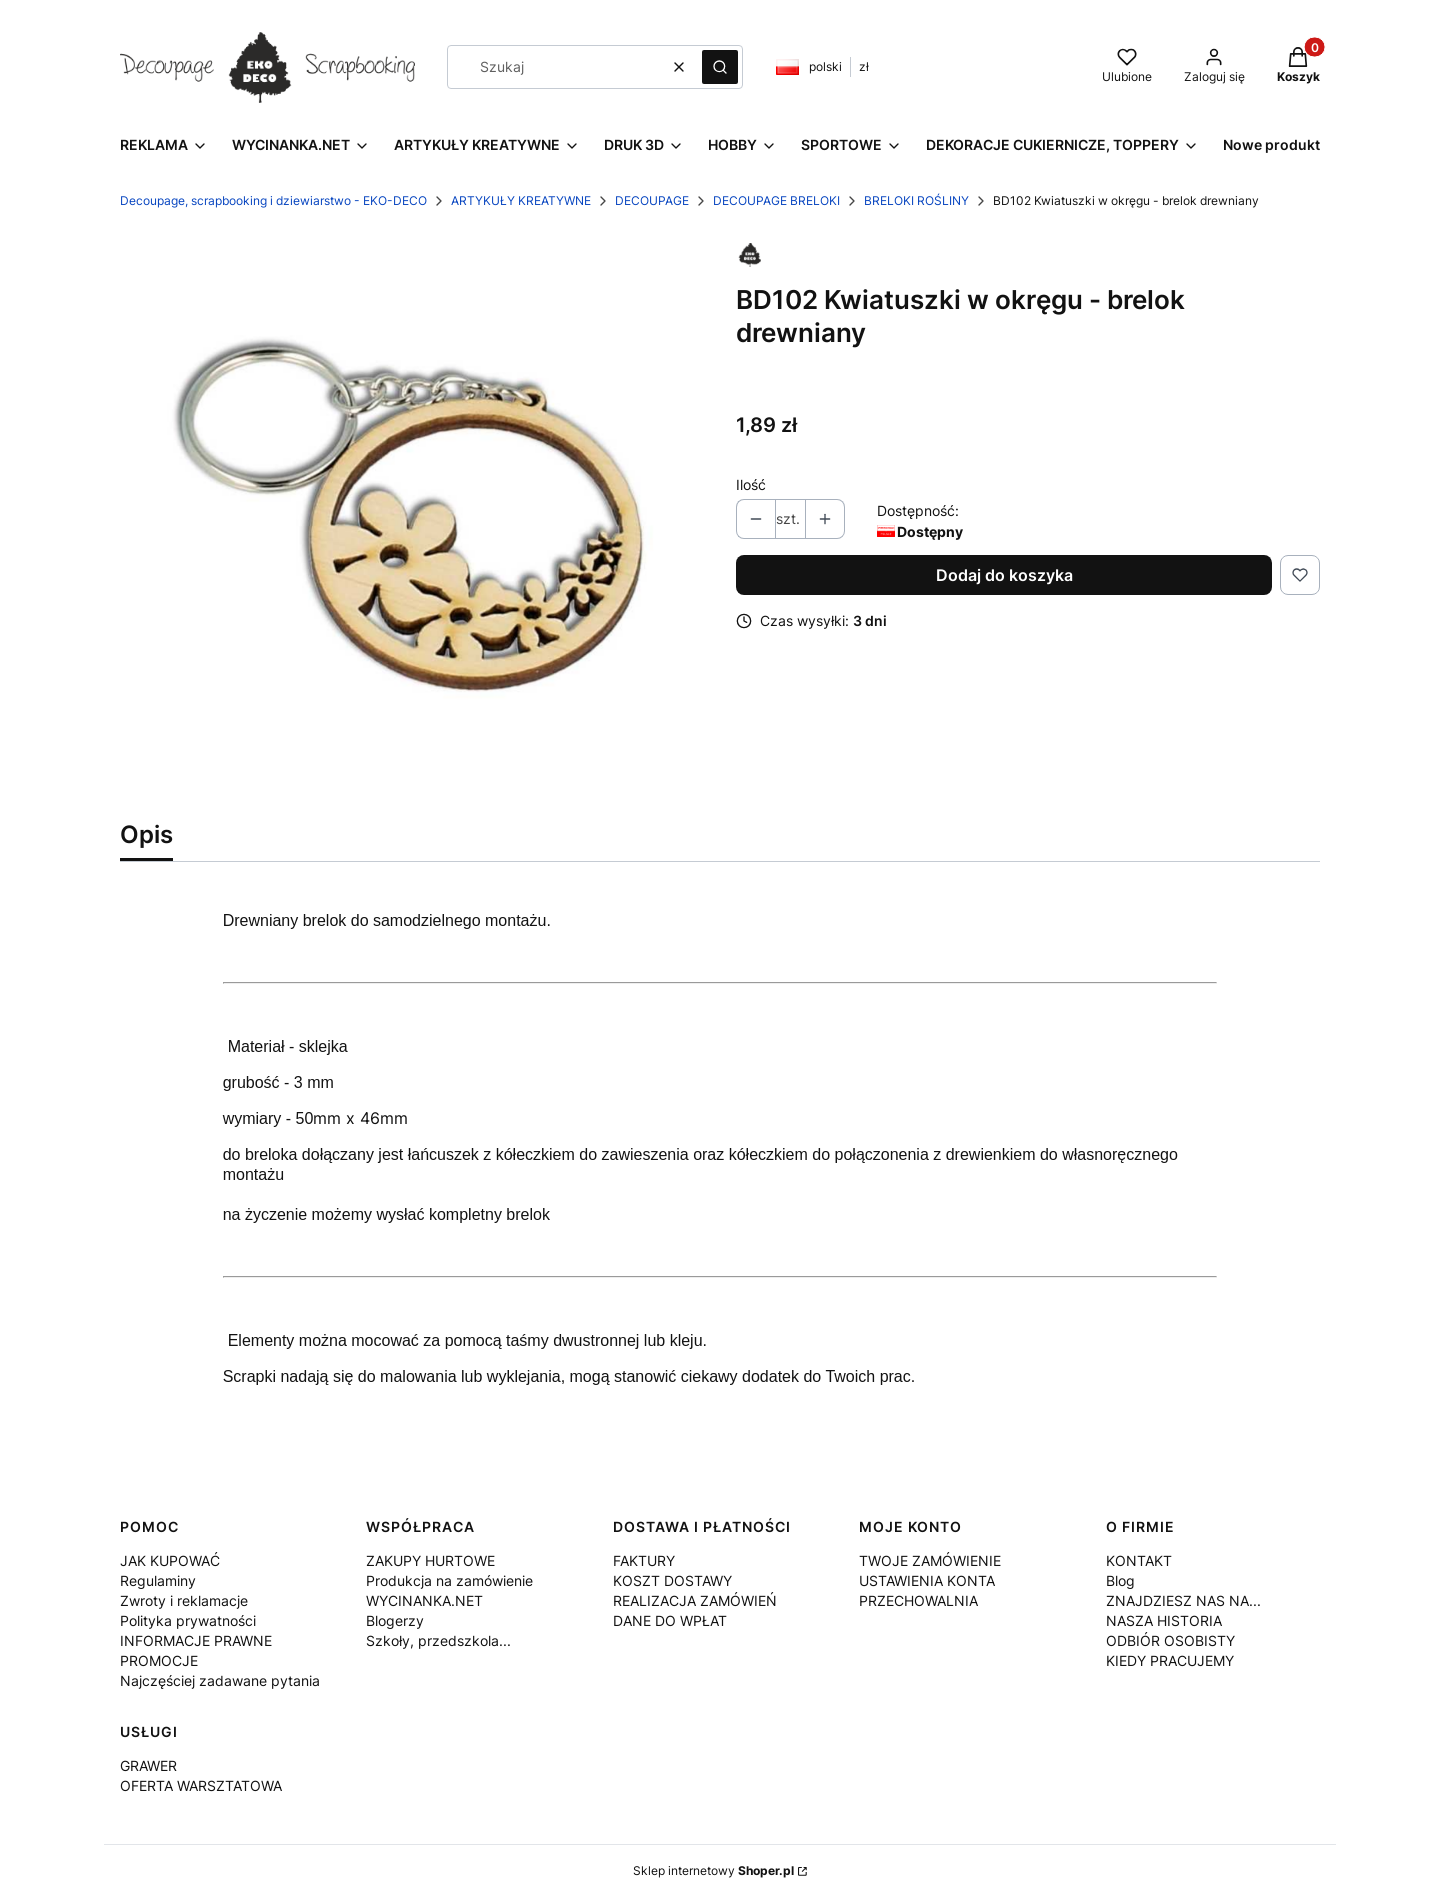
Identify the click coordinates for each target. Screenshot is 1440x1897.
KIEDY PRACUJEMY (1170, 1660)
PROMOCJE (159, 1660)
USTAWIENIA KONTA (927, 1580)
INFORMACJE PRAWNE (196, 1640)
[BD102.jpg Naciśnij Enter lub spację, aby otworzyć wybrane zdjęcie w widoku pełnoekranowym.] (412, 519)
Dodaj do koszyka (1004, 575)
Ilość (751, 484)
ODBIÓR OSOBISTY (1170, 1640)
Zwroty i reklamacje (184, 1600)
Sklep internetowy (713, 1870)
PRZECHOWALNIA (918, 1600)
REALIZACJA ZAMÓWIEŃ (695, 1600)
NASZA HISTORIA (1164, 1620)
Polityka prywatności (188, 1620)
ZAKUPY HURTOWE (430, 1560)
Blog (1120, 1580)
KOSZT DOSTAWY (672, 1580)
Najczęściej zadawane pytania (220, 1680)
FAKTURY (644, 1560)
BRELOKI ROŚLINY (916, 200)
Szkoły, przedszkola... (438, 1640)
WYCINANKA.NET (424, 1600)
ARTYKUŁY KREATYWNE (521, 200)
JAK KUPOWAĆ (170, 1560)
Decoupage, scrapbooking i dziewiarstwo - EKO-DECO (273, 200)
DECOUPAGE (652, 200)
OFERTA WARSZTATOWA (201, 1785)
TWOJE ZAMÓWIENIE (930, 1560)
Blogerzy (395, 1620)
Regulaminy (158, 1580)
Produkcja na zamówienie (449, 1580)
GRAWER (148, 1765)
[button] (720, 67)
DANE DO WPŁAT (670, 1620)
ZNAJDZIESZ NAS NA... (1183, 1600)
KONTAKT (1139, 1560)
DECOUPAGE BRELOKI (776, 200)
